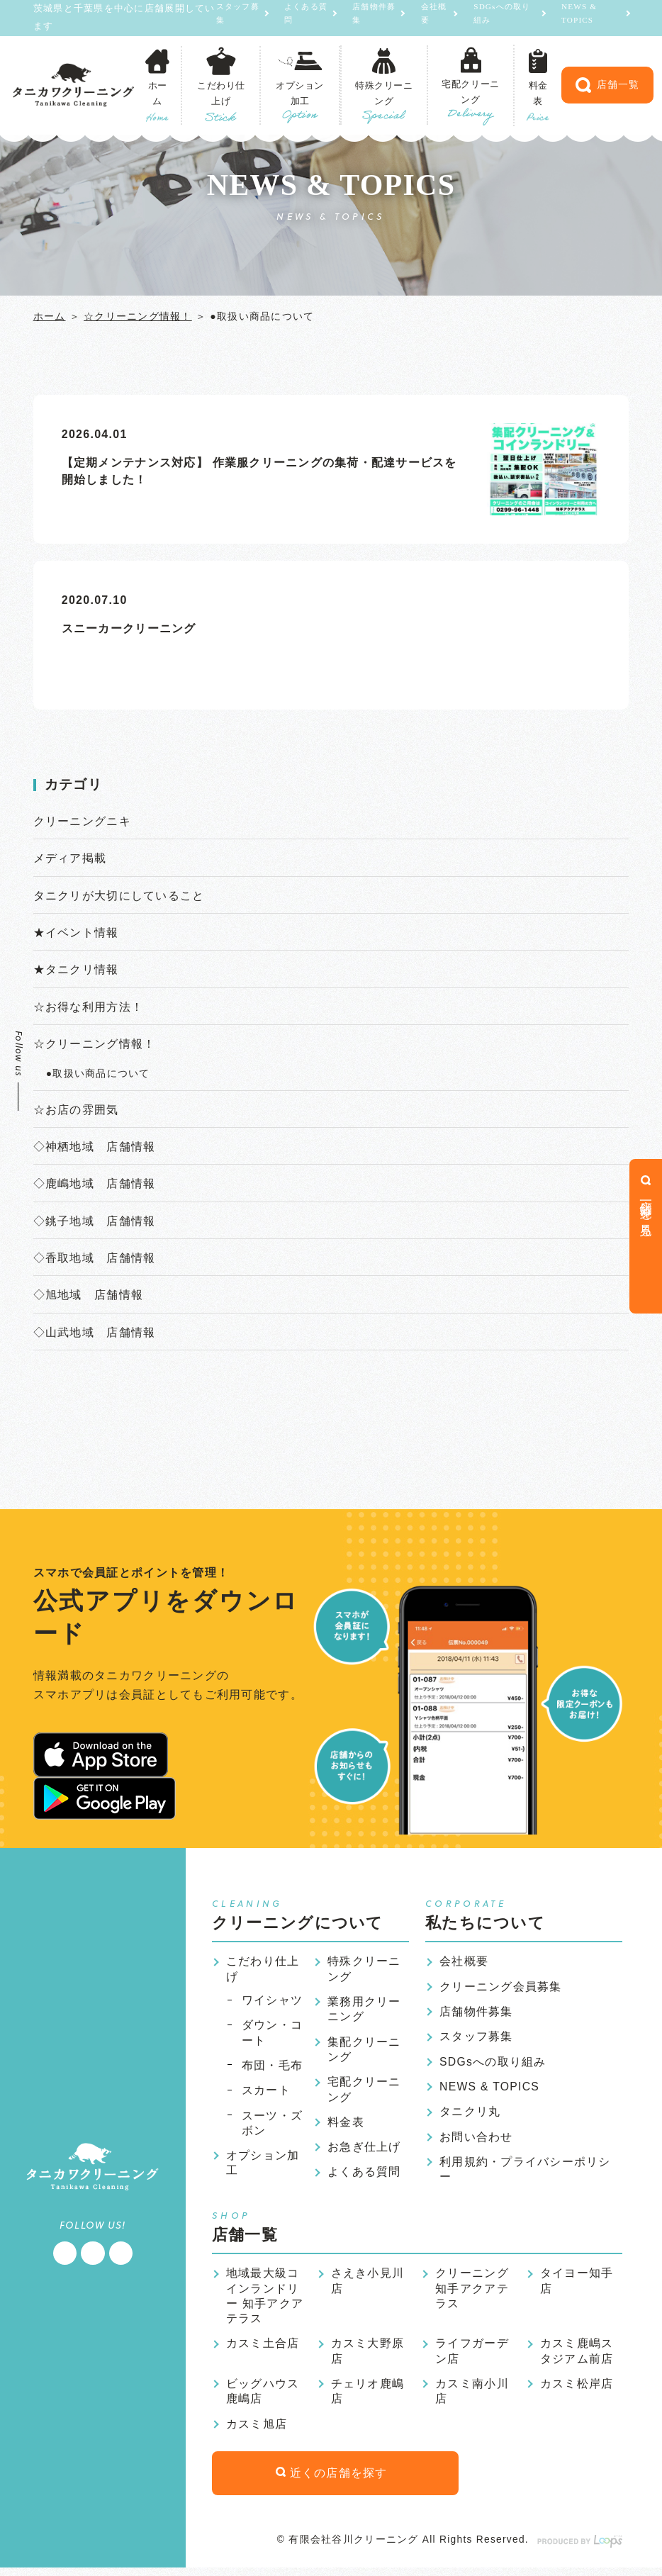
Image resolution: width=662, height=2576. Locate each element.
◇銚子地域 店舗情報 (94, 1223)
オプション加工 (263, 2168)
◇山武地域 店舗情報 (94, 1335)
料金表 (345, 2127)
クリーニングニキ (82, 821)
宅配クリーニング (364, 2093)
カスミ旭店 (256, 2431)
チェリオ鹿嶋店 (368, 2398)
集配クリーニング (364, 2053)
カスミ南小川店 (472, 2398)
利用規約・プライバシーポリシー (525, 2174)
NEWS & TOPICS (580, 18)
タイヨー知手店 (577, 2286)
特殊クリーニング (364, 1972)
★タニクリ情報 (76, 970)
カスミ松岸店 (577, 2390)
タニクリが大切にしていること (119, 896)
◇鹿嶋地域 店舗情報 (94, 1186)
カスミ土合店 (263, 2349)
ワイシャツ (272, 2004)
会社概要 (429, 18)
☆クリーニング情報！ (138, 316)
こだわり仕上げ (263, 1972)
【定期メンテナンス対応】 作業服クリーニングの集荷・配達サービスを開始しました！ (260, 471)
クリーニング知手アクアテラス (472, 2294)
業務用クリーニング (364, 2013)
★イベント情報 (76, 933)
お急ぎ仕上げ (364, 2152)
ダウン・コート (272, 2037)
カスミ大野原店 (368, 2357)
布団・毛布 (272, 2069)
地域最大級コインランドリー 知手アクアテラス (264, 2302)
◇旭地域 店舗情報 (88, 1298)
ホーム (49, 316)
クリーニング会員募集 (500, 1989)
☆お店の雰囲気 (76, 1111)
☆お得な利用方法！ (88, 1008)
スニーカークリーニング (129, 628)
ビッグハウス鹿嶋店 (263, 2398)
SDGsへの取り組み (501, 18)
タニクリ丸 (469, 2116)
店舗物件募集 (364, 18)
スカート (266, 2094)
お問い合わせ (476, 2141)
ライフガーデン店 (472, 2357)
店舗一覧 (607, 86)
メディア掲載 (70, 859)
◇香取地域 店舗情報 (94, 1260)
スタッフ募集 (222, 18)
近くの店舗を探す (322, 2481)
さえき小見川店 (368, 2286)
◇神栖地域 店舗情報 (94, 1149)
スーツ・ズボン (272, 2127)
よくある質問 (293, 18)
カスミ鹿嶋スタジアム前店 (577, 2357)
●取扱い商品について (98, 1074)
